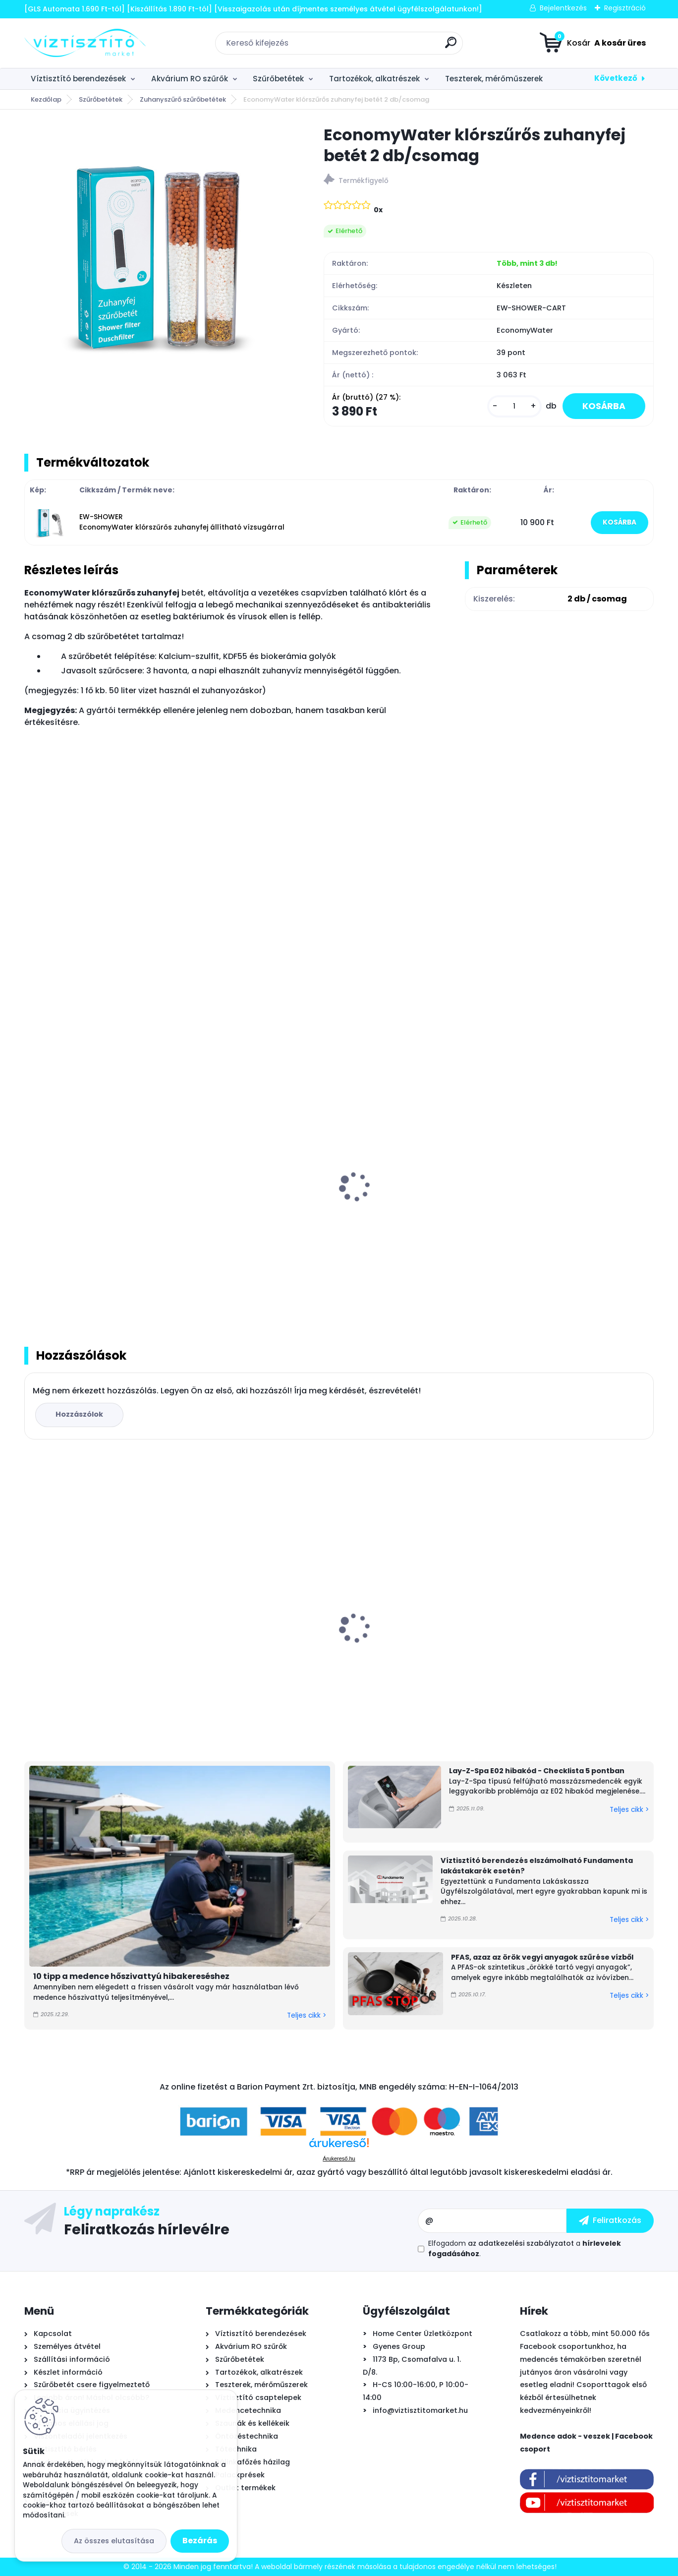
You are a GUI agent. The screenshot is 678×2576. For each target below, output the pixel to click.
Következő (615, 78)
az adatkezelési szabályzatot (521, 2243)
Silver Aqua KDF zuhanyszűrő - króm (568, 1199)
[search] (450, 46)
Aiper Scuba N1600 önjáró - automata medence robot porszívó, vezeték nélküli (83, 1636)
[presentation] (31, 1175)
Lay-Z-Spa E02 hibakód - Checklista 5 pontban (536, 1771)
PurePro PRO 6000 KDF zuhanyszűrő (258, 1194)
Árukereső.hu (339, 2158)
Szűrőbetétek (278, 78)
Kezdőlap (46, 99)
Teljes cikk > (306, 2015)
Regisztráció (625, 8)
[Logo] (85, 43)
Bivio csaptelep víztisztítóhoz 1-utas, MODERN (569, 1635)
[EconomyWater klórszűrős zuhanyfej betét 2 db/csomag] (157, 258)
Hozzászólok (79, 1414)
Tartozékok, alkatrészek (374, 78)
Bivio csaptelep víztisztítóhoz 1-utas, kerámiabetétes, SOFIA (410, 1635)
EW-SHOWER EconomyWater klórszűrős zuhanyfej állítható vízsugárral (181, 522)
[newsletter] (610, 2220)
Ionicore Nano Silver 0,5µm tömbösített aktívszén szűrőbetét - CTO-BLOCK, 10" (259, 1640)
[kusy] (514, 406)
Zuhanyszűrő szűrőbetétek (183, 99)
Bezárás (199, 2540)
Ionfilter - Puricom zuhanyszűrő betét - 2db (411, 1199)
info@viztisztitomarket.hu (420, 2410)
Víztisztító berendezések (78, 78)
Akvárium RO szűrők (189, 78)
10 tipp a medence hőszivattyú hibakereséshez (131, 1976)
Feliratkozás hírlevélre (146, 2228)
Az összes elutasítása (114, 2541)
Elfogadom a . (524, 2248)
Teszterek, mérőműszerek (494, 78)
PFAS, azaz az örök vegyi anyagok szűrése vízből (542, 1957)
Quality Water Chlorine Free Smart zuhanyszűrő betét (97, 1199)
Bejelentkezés (563, 8)
